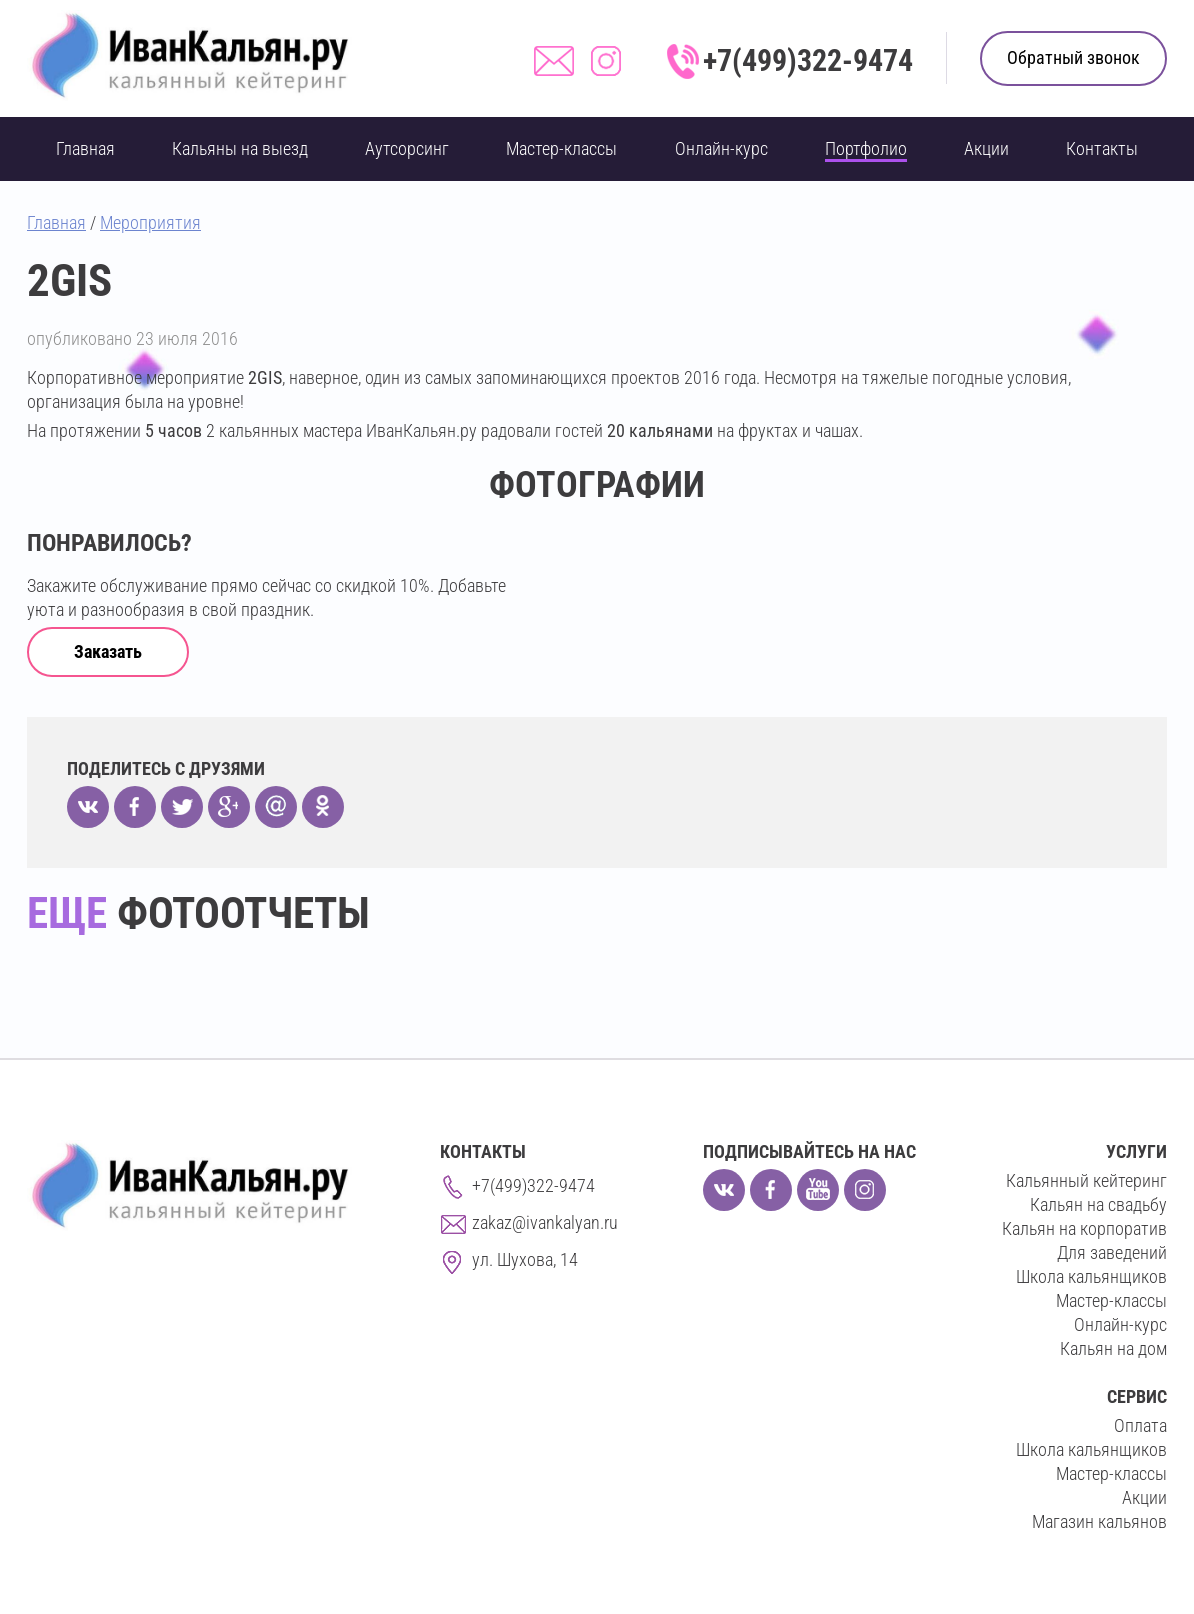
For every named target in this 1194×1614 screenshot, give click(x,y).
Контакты (1102, 148)
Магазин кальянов (1099, 1521)
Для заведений (1112, 1252)
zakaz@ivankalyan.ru (545, 1222)
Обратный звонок (1073, 57)
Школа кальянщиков (1091, 1276)
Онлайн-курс (721, 148)
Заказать (108, 651)
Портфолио (866, 148)
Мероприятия (150, 222)
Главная (85, 148)
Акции (986, 148)
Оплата (1140, 1425)
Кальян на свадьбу (1098, 1204)
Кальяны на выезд (240, 148)
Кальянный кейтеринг (1086, 1180)
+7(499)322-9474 (808, 60)
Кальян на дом (1113, 1348)
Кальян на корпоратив (1084, 1228)
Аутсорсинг (407, 148)
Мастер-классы (561, 148)
